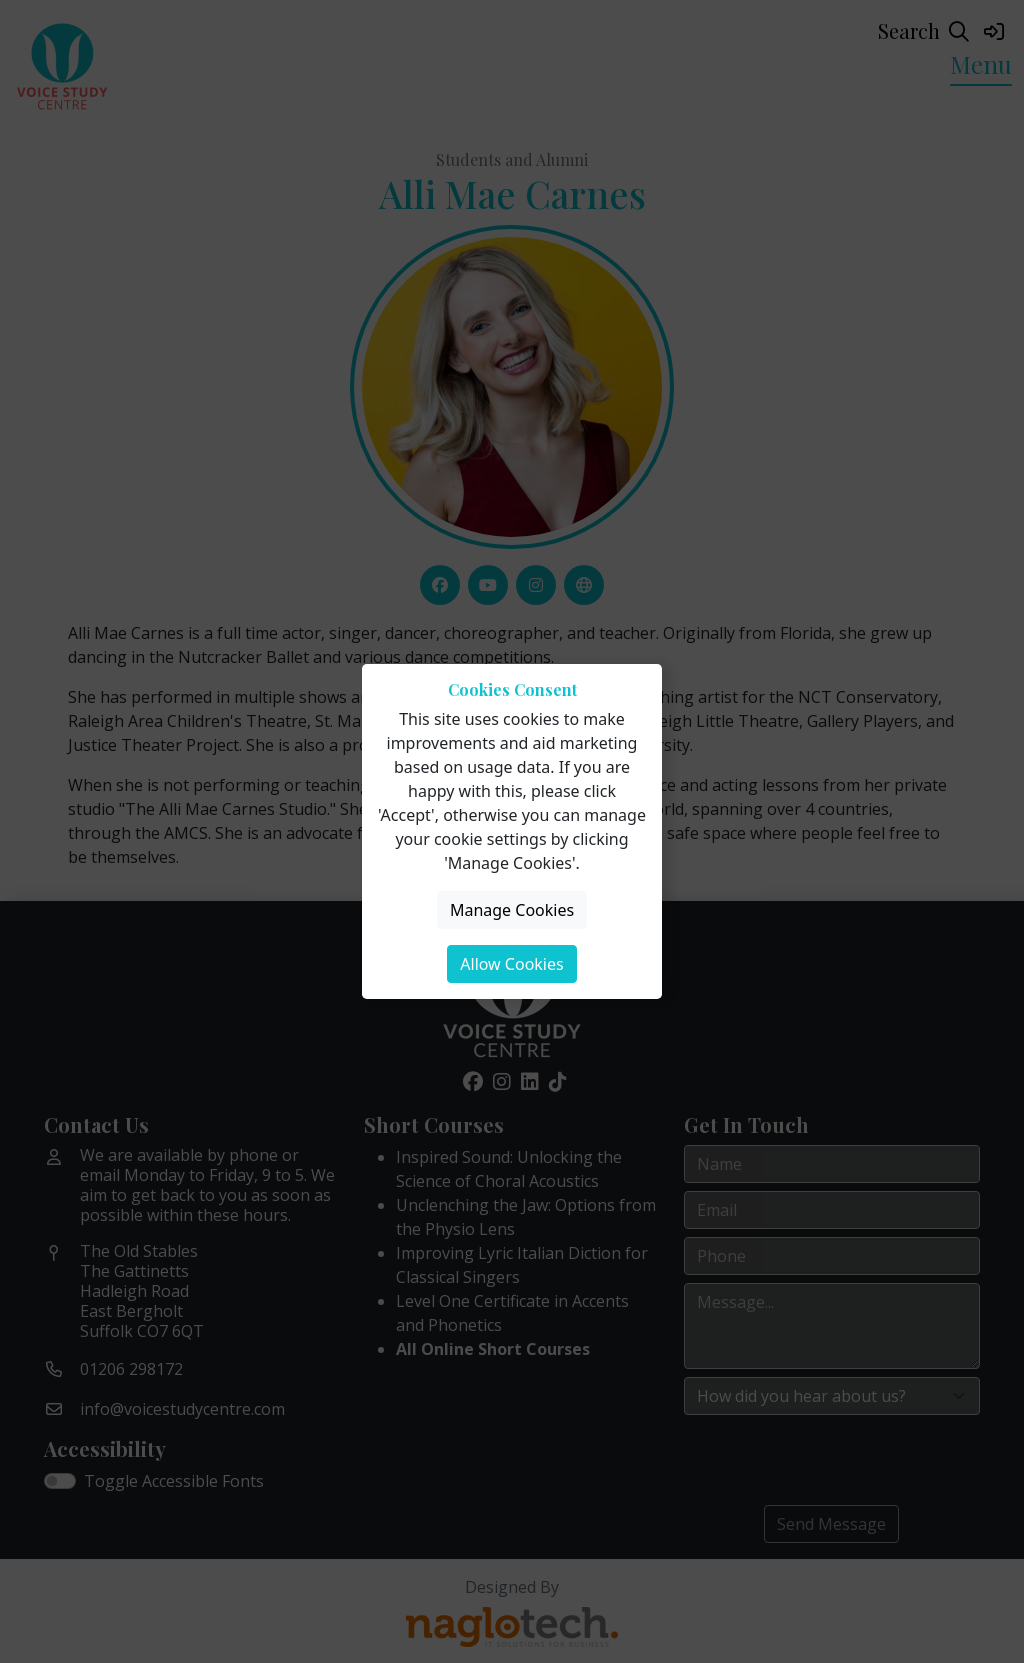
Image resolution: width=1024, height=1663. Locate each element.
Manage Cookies (512, 910)
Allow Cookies (511, 964)
